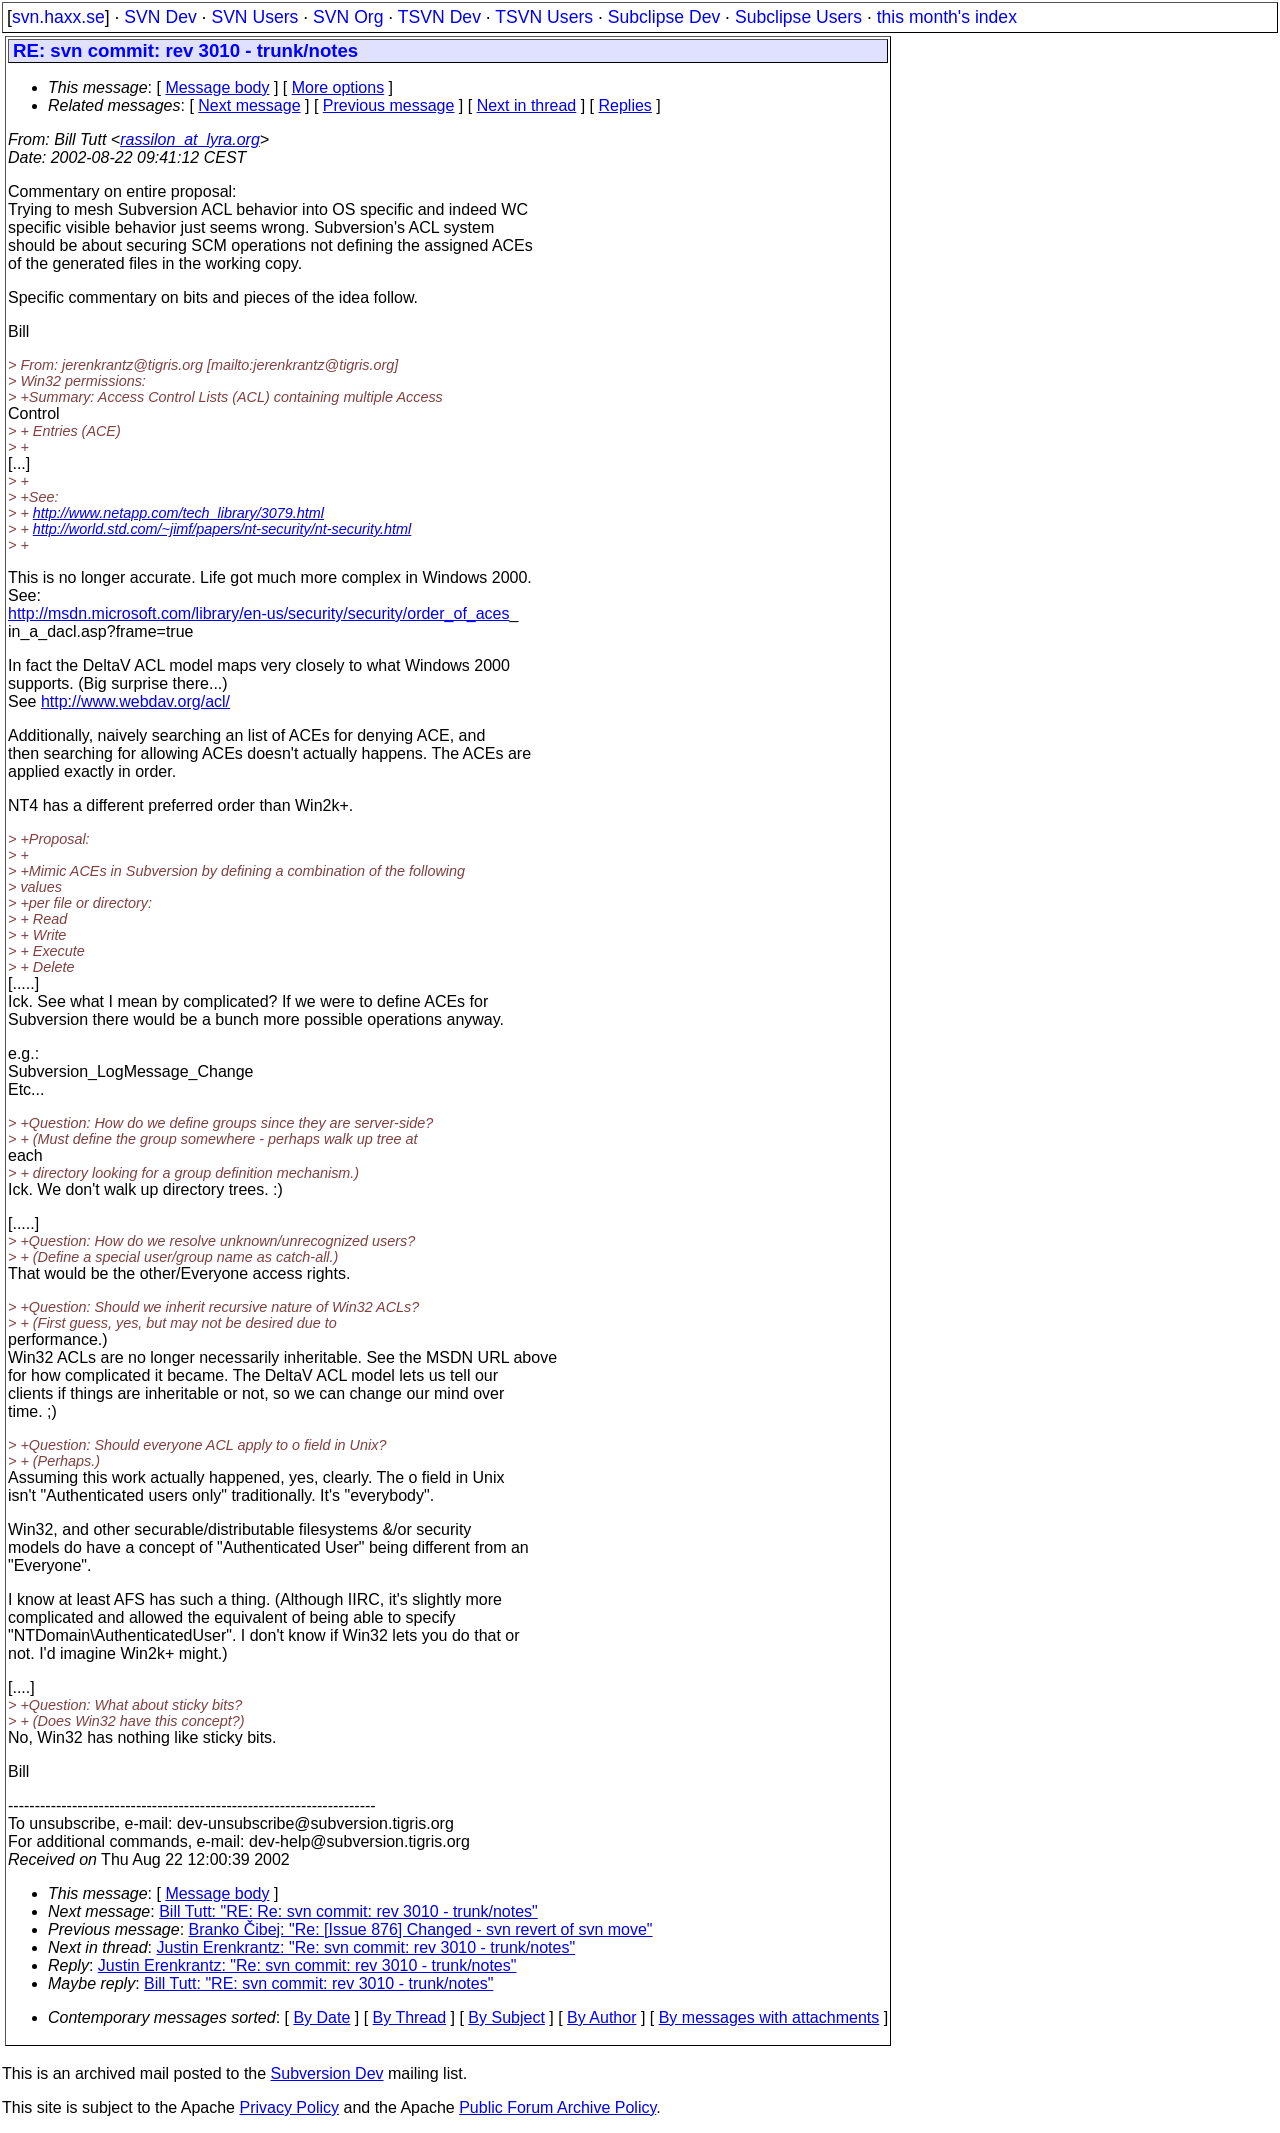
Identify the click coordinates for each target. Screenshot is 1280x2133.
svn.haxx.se (58, 17)
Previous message (389, 105)
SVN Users (254, 17)
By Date (321, 2017)
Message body (217, 87)
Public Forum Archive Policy (557, 2107)
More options (338, 87)
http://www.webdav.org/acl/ (135, 701)
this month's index (947, 17)
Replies (625, 105)
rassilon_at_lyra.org (190, 139)
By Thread (410, 2017)
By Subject (506, 2017)
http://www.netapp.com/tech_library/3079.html (178, 513)
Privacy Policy (289, 2107)
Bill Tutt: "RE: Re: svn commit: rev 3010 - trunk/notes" (348, 1911)
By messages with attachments (769, 2017)
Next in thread (527, 105)
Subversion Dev (327, 2073)
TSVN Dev (439, 17)
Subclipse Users (798, 17)
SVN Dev (160, 17)
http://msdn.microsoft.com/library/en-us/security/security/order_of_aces (259, 613)
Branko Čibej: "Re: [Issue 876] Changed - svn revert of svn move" (421, 1929)
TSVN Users (544, 17)
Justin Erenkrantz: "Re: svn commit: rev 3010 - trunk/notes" (366, 1947)
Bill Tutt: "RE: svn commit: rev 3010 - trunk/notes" (318, 1983)
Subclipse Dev (664, 17)
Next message (249, 105)
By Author (601, 2017)
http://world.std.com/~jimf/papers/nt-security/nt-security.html (222, 529)
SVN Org (348, 17)
